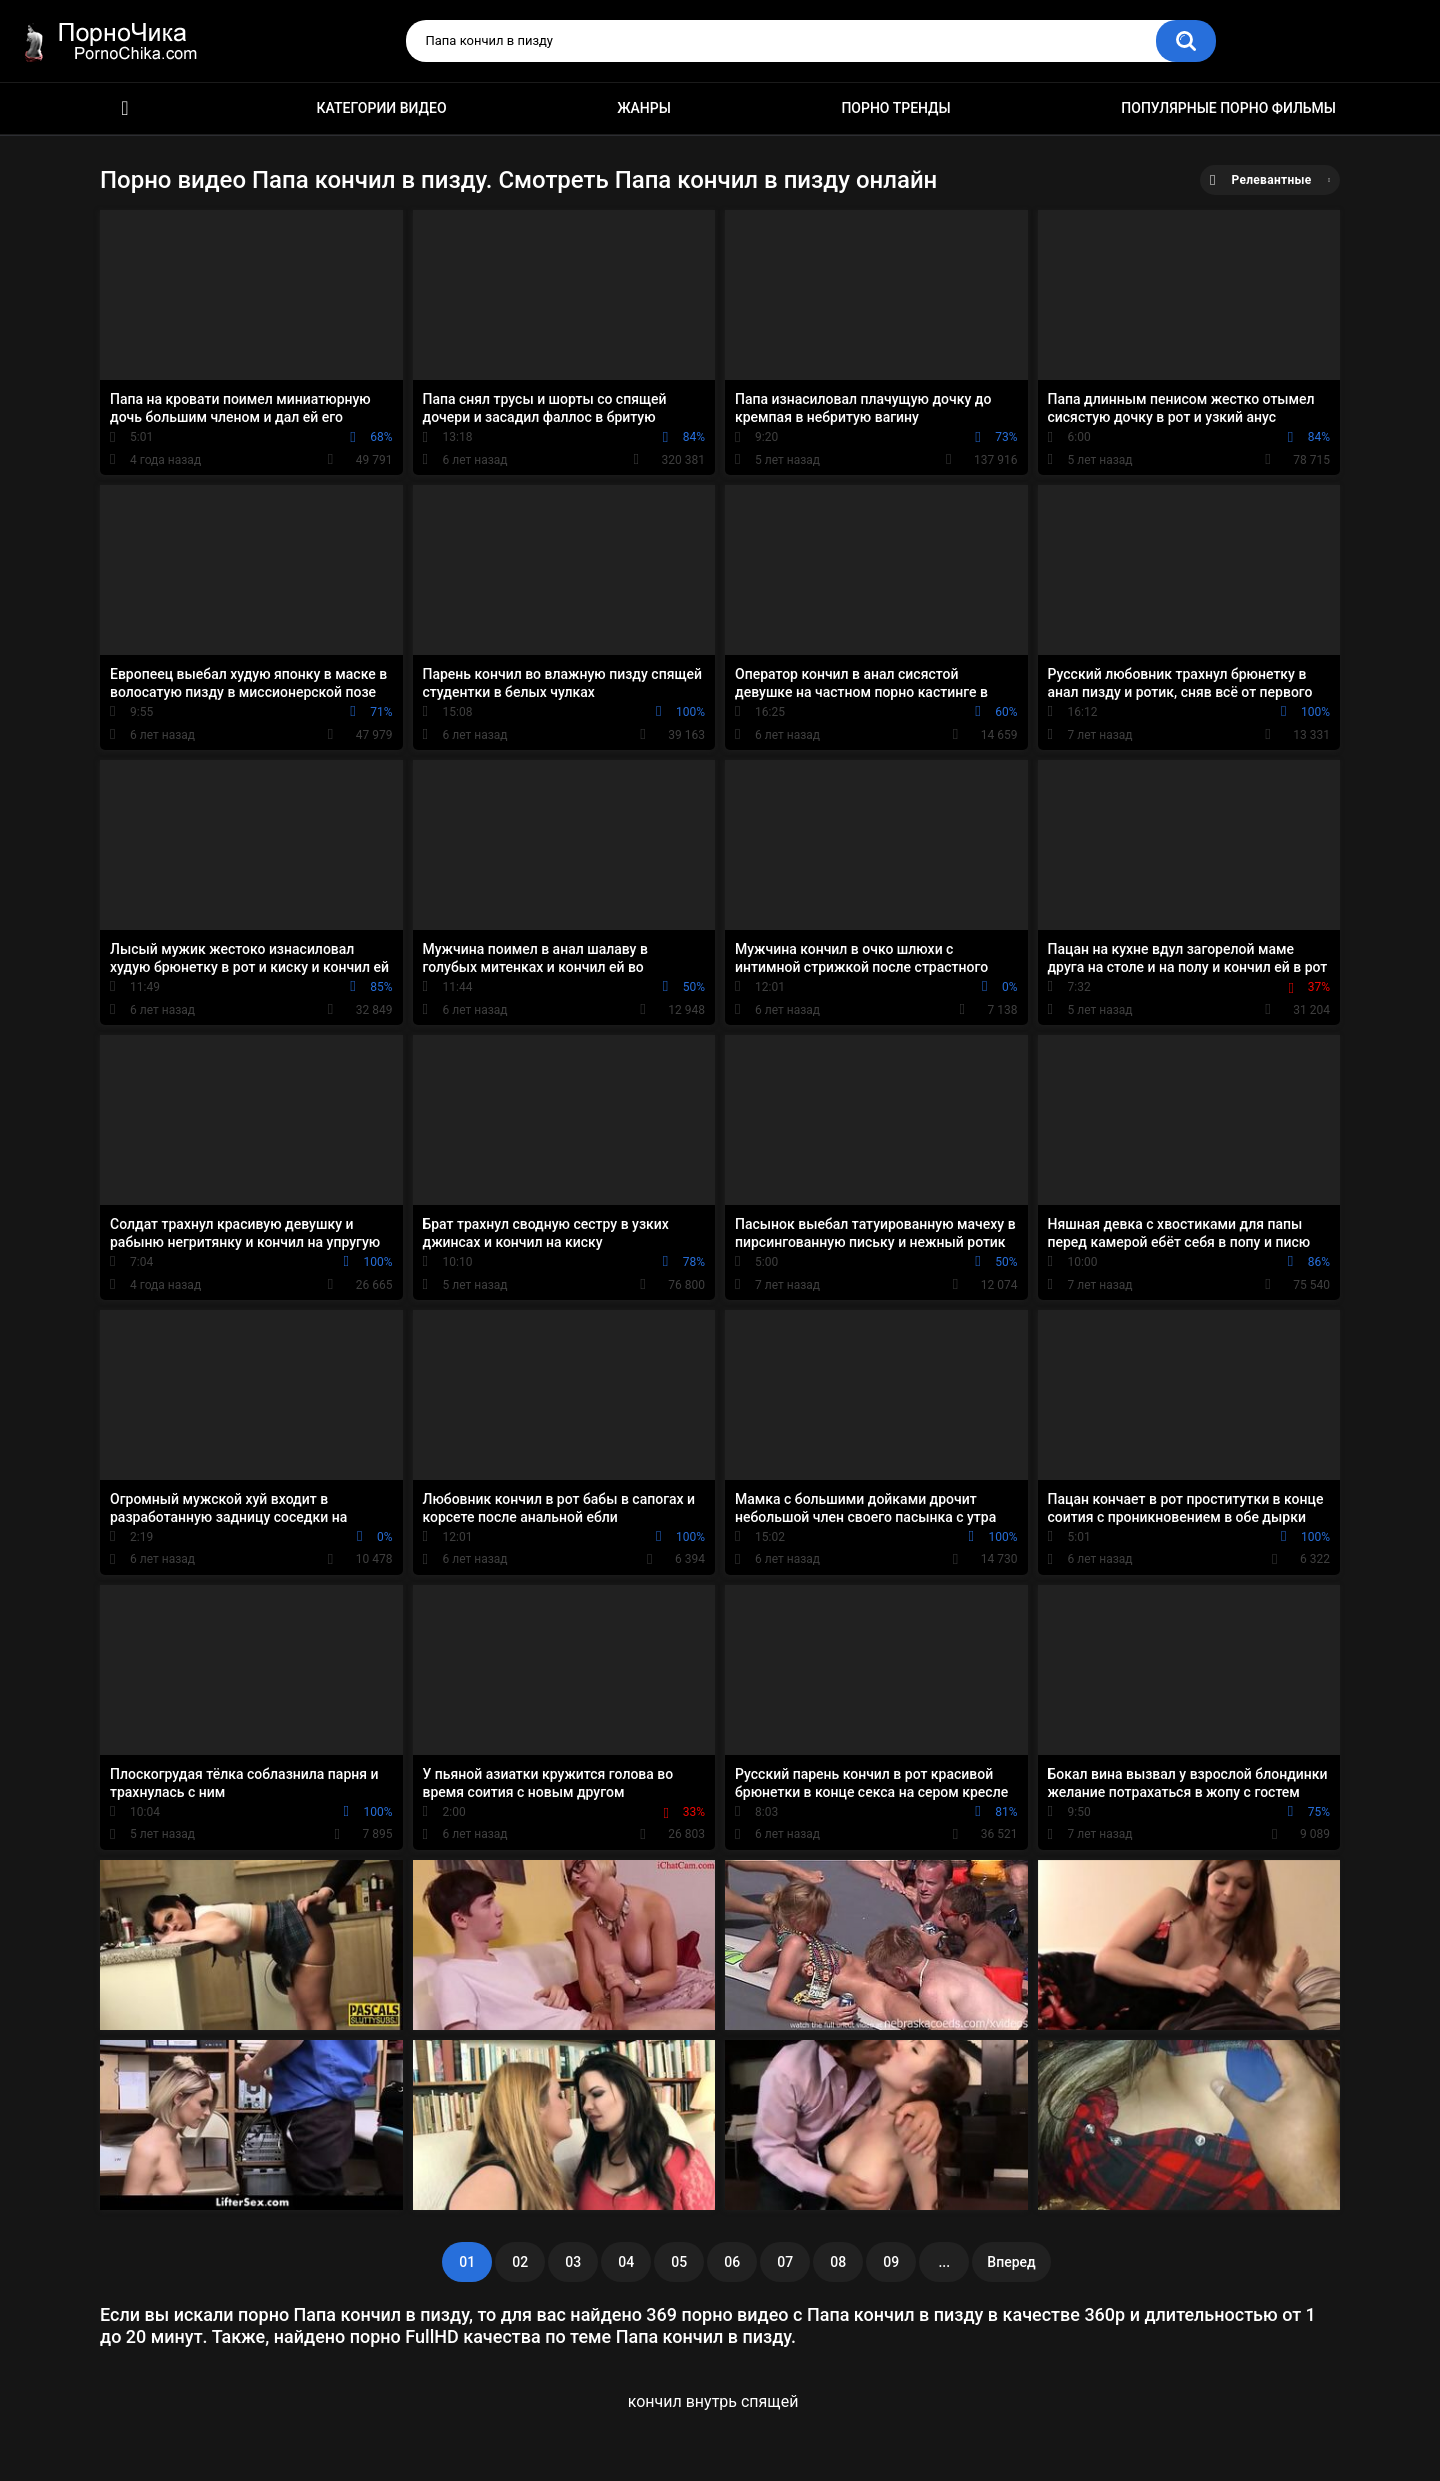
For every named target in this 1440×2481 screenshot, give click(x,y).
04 (626, 2262)
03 (573, 2262)
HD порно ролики (125, 108)
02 (520, 2262)
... (944, 2262)
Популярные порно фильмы (1228, 108)
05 (679, 2262)
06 (732, 2262)
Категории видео (382, 108)
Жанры (644, 108)
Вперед (1011, 2262)
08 (838, 2262)
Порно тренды (895, 108)
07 (785, 2262)
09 (891, 2262)
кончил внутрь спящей (713, 2401)
